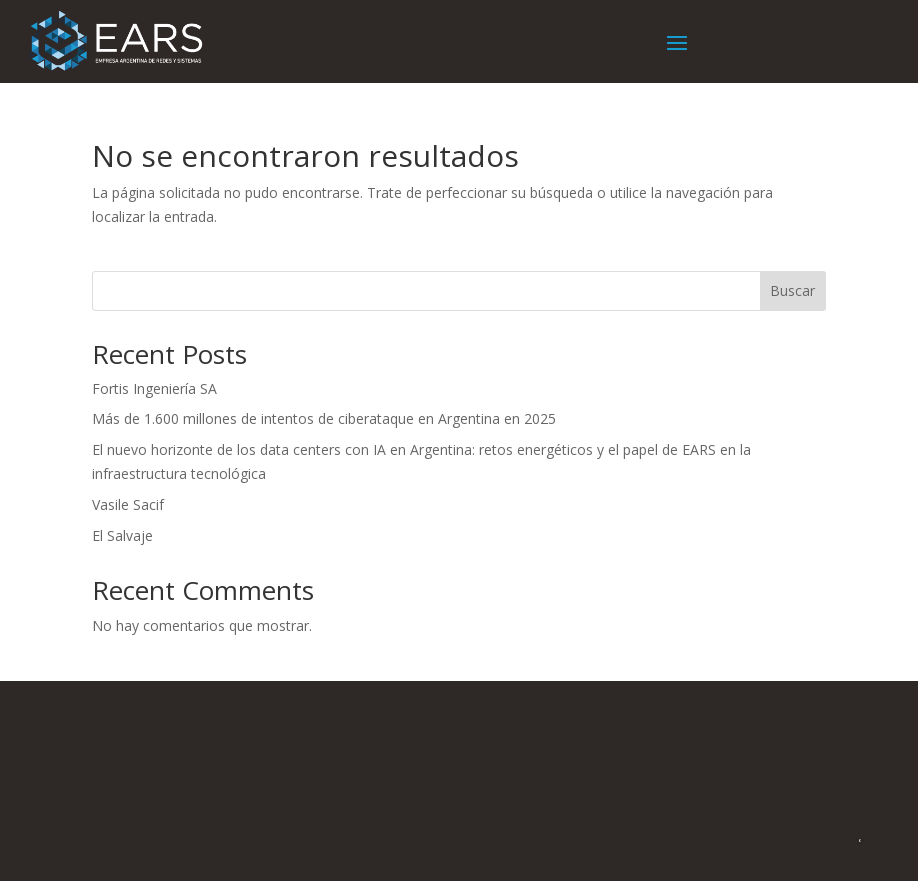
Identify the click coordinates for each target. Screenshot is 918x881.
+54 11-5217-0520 (557, 737)
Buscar (792, 290)
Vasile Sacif (128, 504)
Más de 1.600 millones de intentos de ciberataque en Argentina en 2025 (324, 418)
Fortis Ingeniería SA (154, 388)
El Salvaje (122, 535)
